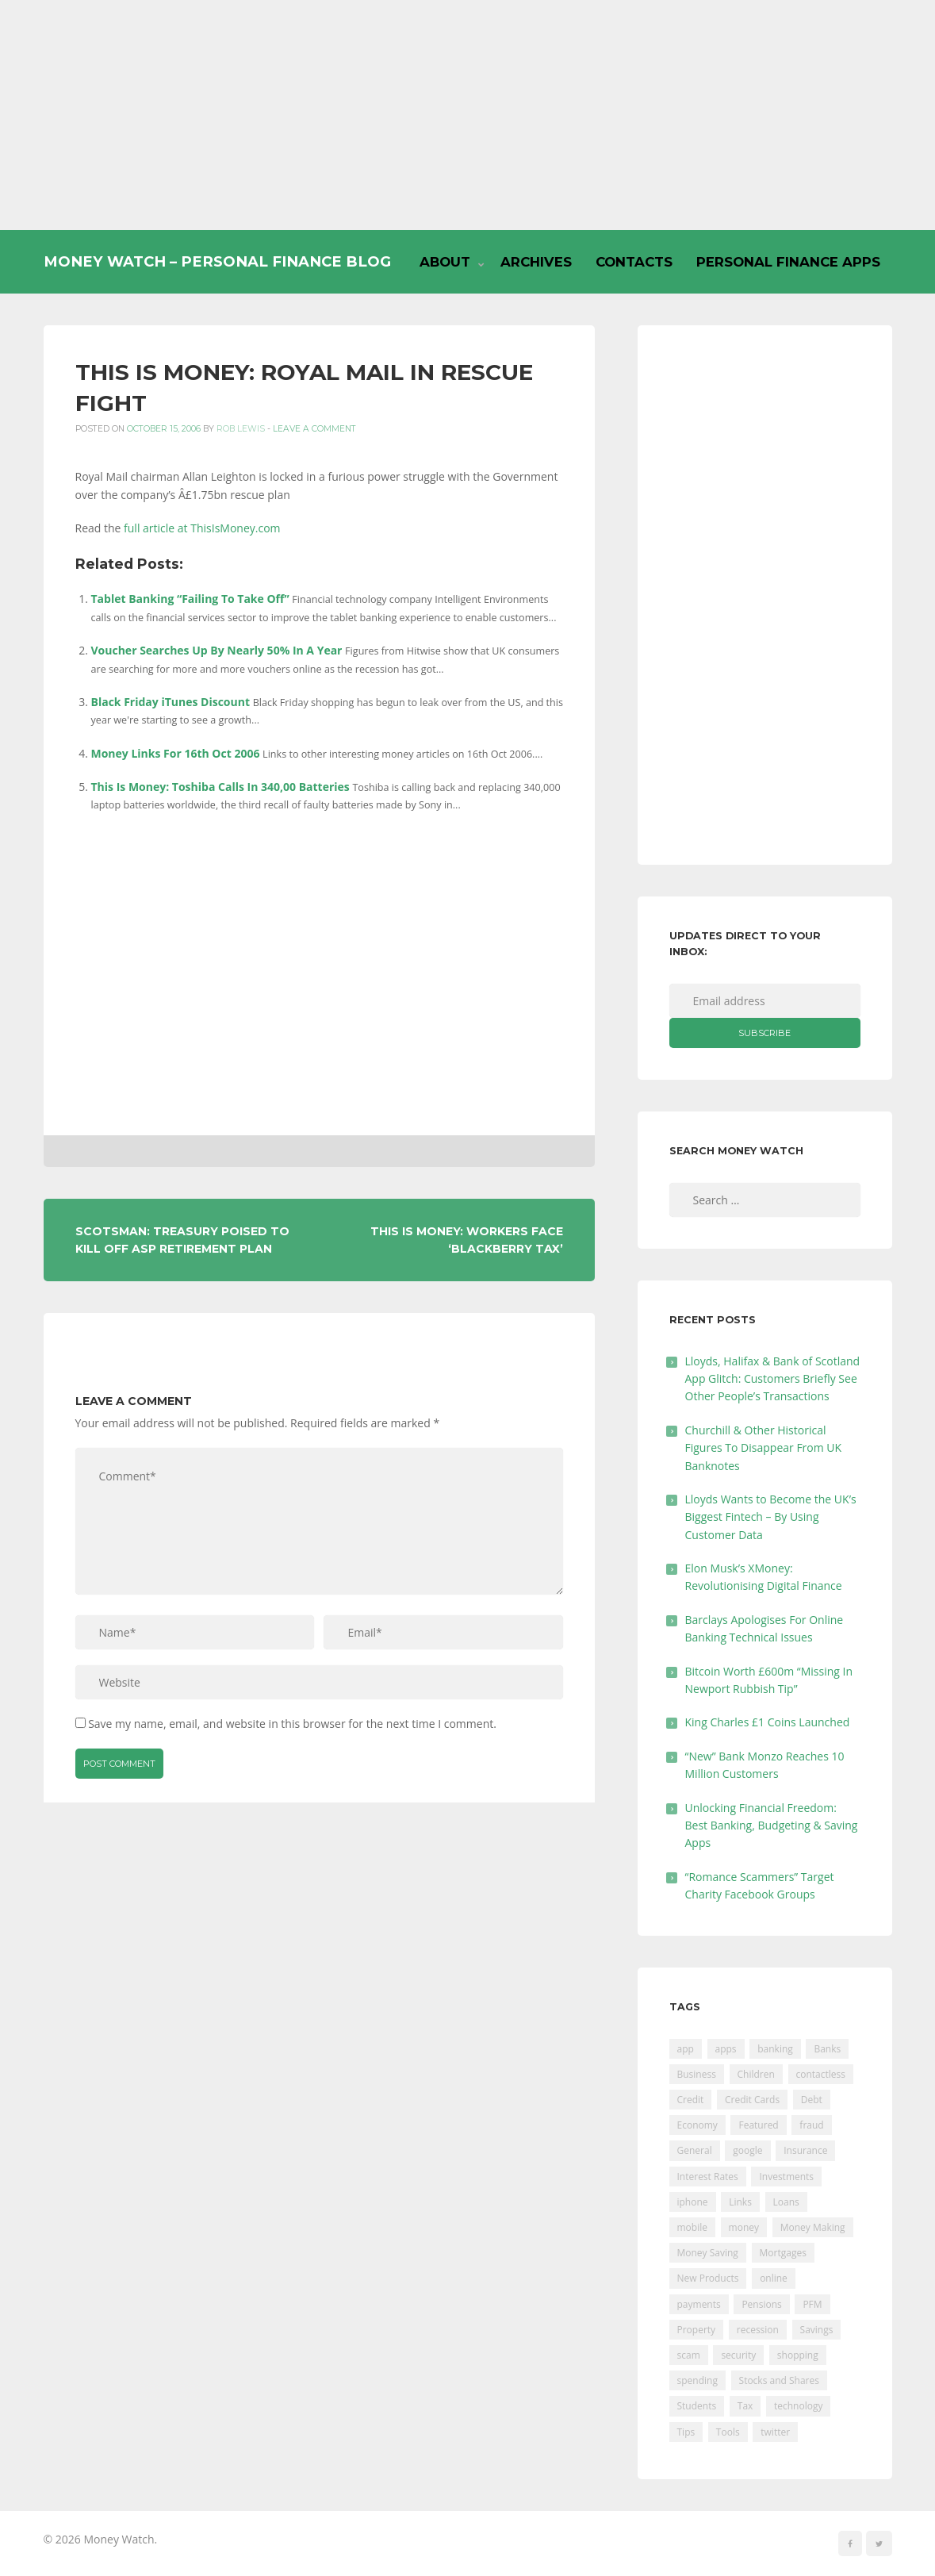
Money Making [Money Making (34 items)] (812, 2227)
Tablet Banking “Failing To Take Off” (190, 598)
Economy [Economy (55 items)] (697, 2125)
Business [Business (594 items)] (696, 2074)
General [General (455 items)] (694, 2150)
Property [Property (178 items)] (696, 2329)
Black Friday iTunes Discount (170, 701)
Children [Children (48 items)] (756, 2074)
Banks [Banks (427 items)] (827, 2049)
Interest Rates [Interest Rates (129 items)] (707, 2176)
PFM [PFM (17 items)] (812, 2304)
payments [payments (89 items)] (699, 2304)
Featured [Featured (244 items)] (758, 2125)
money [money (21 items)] (744, 2227)
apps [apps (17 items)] (726, 2049)
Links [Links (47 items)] (740, 2202)
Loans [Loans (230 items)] (786, 2202)
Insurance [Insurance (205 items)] (805, 2150)
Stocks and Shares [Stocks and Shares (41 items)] (779, 2380)
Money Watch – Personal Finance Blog (217, 261)
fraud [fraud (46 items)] (811, 2125)
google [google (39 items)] (747, 2150)
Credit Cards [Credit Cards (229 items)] (752, 2099)
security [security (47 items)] (738, 2355)
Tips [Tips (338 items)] (686, 2432)
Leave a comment (314, 429)
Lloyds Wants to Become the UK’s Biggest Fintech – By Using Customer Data (770, 1516)
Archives (536, 262)
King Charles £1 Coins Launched (767, 1721)
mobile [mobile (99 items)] (692, 2227)
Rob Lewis (241, 429)
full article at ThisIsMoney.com (202, 528)
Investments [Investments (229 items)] (786, 2176)
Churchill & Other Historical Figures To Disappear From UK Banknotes (763, 1447)
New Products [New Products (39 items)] (708, 2278)
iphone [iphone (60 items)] (692, 2202)
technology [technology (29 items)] (798, 2406)
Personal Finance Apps (788, 262)
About (445, 262)
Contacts (634, 262)
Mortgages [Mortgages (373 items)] (783, 2252)
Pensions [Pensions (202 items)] (761, 2304)
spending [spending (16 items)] (697, 2380)
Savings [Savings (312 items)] (816, 2329)
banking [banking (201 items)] (775, 2049)
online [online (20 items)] (773, 2278)
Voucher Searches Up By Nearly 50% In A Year (217, 650)
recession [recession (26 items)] (758, 2329)
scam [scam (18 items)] (688, 2355)
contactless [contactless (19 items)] (821, 2074)
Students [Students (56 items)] (697, 2406)
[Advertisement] (467, 115)
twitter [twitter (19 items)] (775, 2432)
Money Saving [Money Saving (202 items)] (707, 2252)
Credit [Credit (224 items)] (690, 2099)
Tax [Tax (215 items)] (745, 2406)
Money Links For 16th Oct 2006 (175, 753)
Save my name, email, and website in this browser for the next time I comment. (292, 1723)
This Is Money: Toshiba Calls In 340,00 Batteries (220, 786)
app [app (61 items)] (685, 2049)
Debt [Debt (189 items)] (811, 2099)
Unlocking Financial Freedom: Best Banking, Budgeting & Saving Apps (771, 1825)
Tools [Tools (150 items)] (728, 2432)
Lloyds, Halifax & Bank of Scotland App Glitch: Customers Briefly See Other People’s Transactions (772, 1378)
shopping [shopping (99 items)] (797, 2355)
